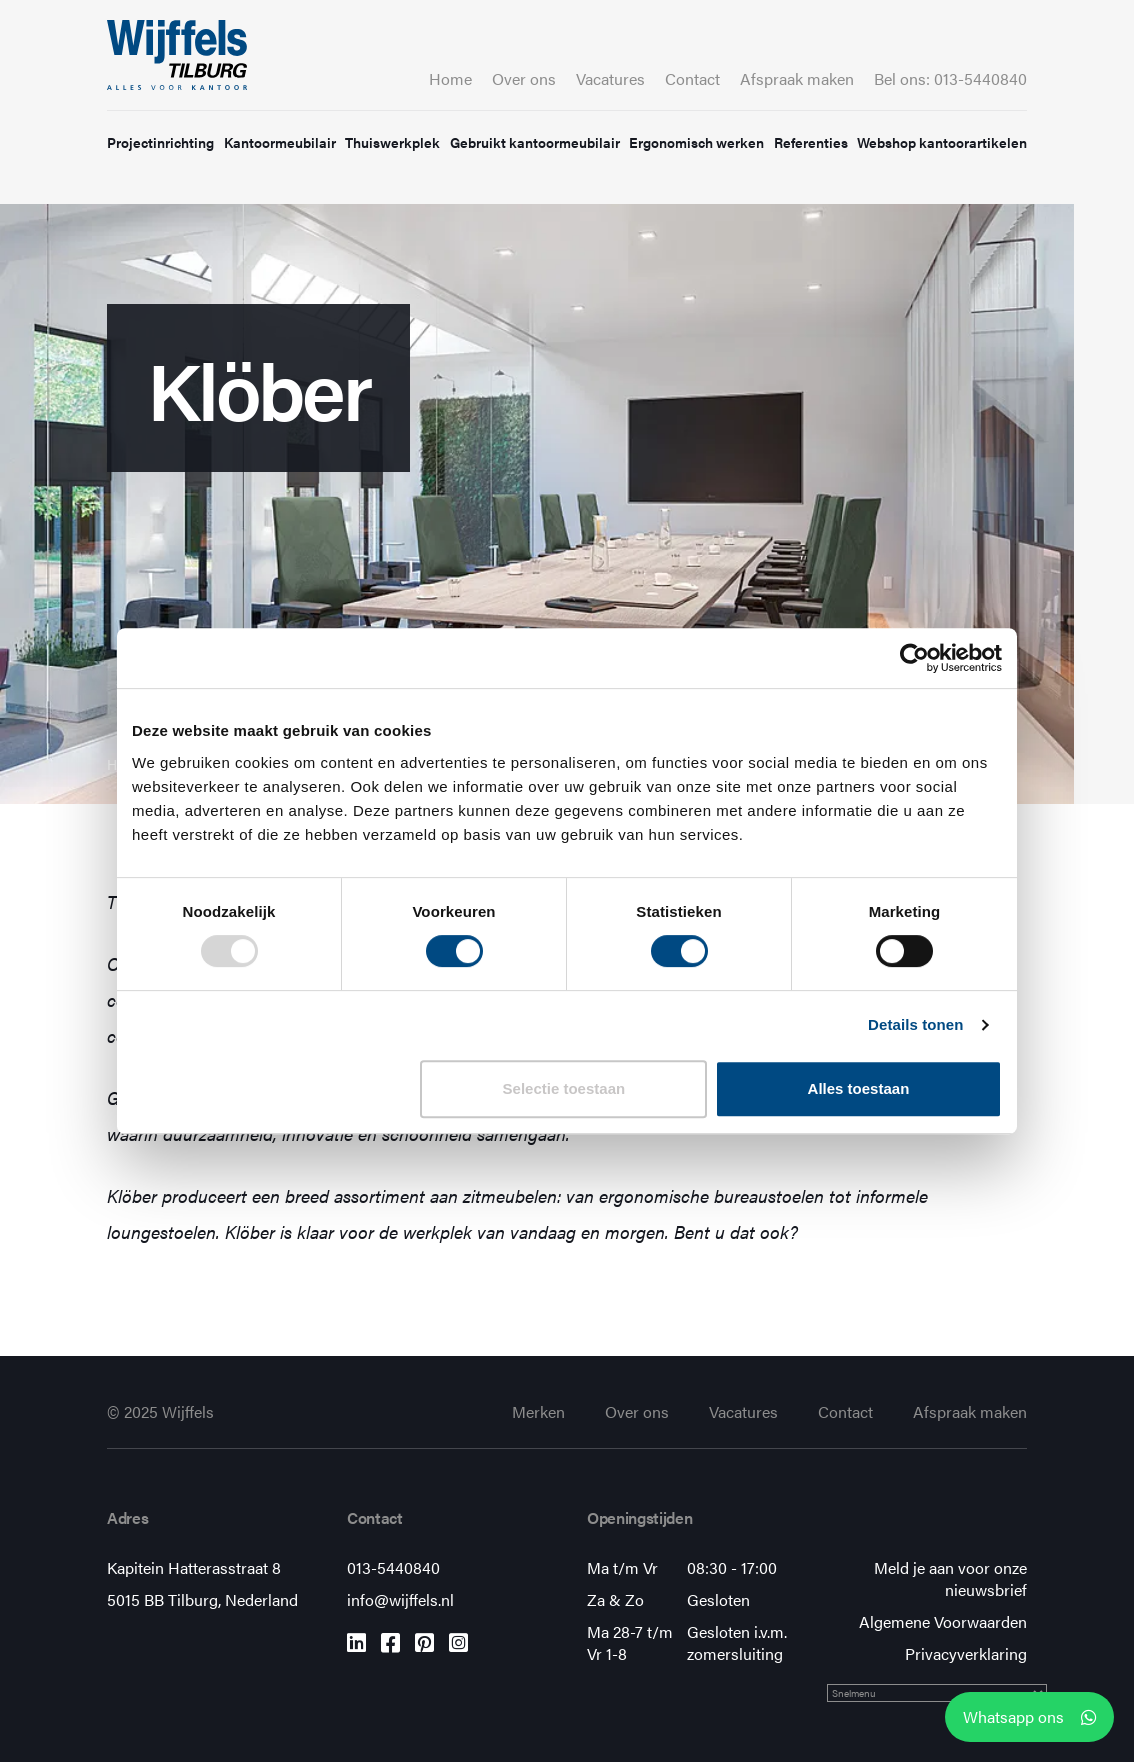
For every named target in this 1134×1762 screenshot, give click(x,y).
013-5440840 (393, 1567)
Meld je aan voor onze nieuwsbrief (950, 1578)
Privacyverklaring (966, 1653)
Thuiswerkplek (392, 142)
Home (450, 78)
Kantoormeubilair (280, 142)
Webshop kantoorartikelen (942, 142)
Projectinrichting (160, 142)
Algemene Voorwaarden (943, 1621)
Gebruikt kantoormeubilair (535, 142)
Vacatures (610, 78)
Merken (538, 1411)
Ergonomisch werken (696, 142)
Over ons (524, 78)
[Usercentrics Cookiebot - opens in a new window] (914, 658)
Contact (692, 78)
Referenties (811, 142)
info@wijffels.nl (400, 1599)
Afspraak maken (797, 78)
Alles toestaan (859, 1088)
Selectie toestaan (564, 1088)
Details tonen (915, 1024)
